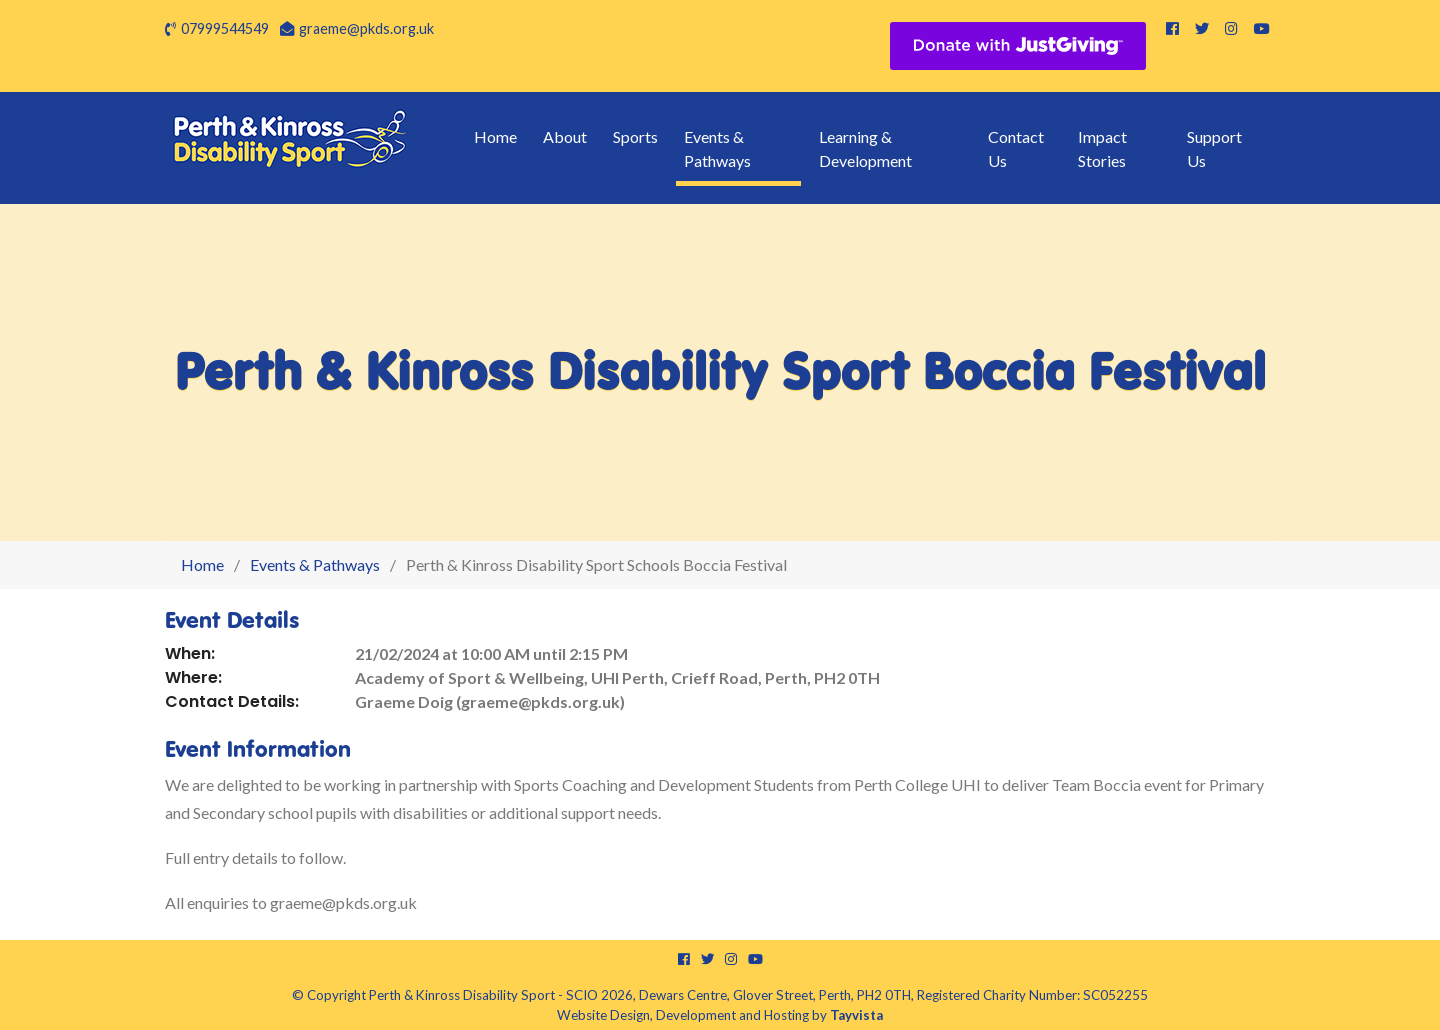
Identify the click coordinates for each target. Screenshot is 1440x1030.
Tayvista (856, 1015)
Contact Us (1016, 148)
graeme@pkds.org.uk (366, 28)
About (565, 136)
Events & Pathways (717, 148)
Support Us (1214, 148)
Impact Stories (1102, 148)
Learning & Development (865, 148)
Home (495, 136)
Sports (635, 136)
